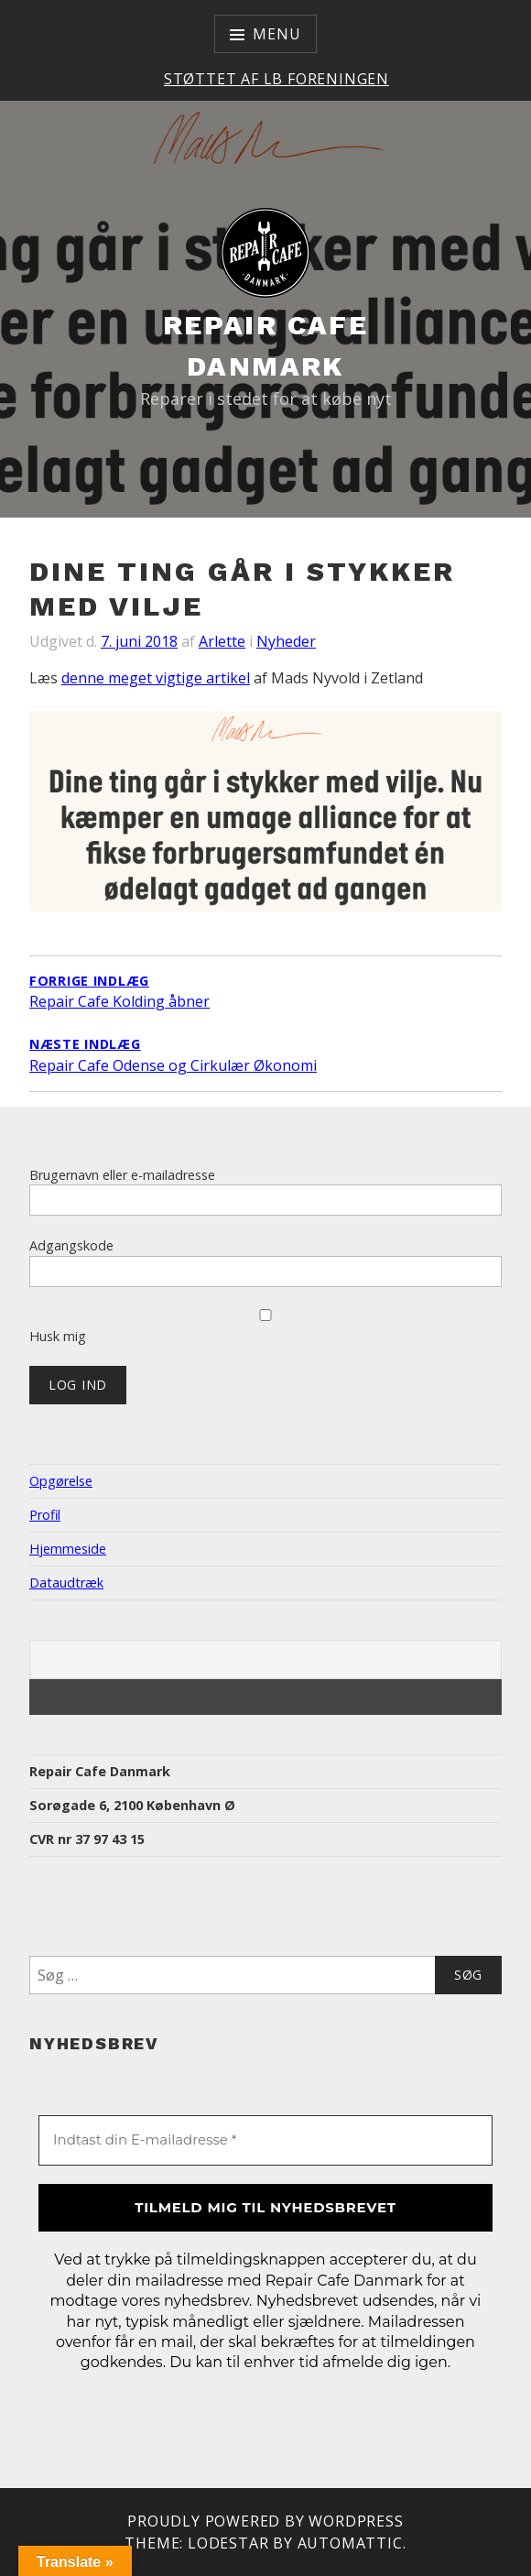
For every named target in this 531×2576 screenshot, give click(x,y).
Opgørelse (60, 1481)
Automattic (350, 2543)
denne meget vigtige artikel (155, 678)
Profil (44, 1514)
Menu (276, 34)
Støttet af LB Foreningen (276, 79)
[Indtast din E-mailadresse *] (265, 2140)
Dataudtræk (66, 1582)
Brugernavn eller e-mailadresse (122, 1175)
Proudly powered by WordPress (265, 2521)
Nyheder (286, 641)
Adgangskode (71, 1245)
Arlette (222, 641)
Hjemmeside (67, 1548)
